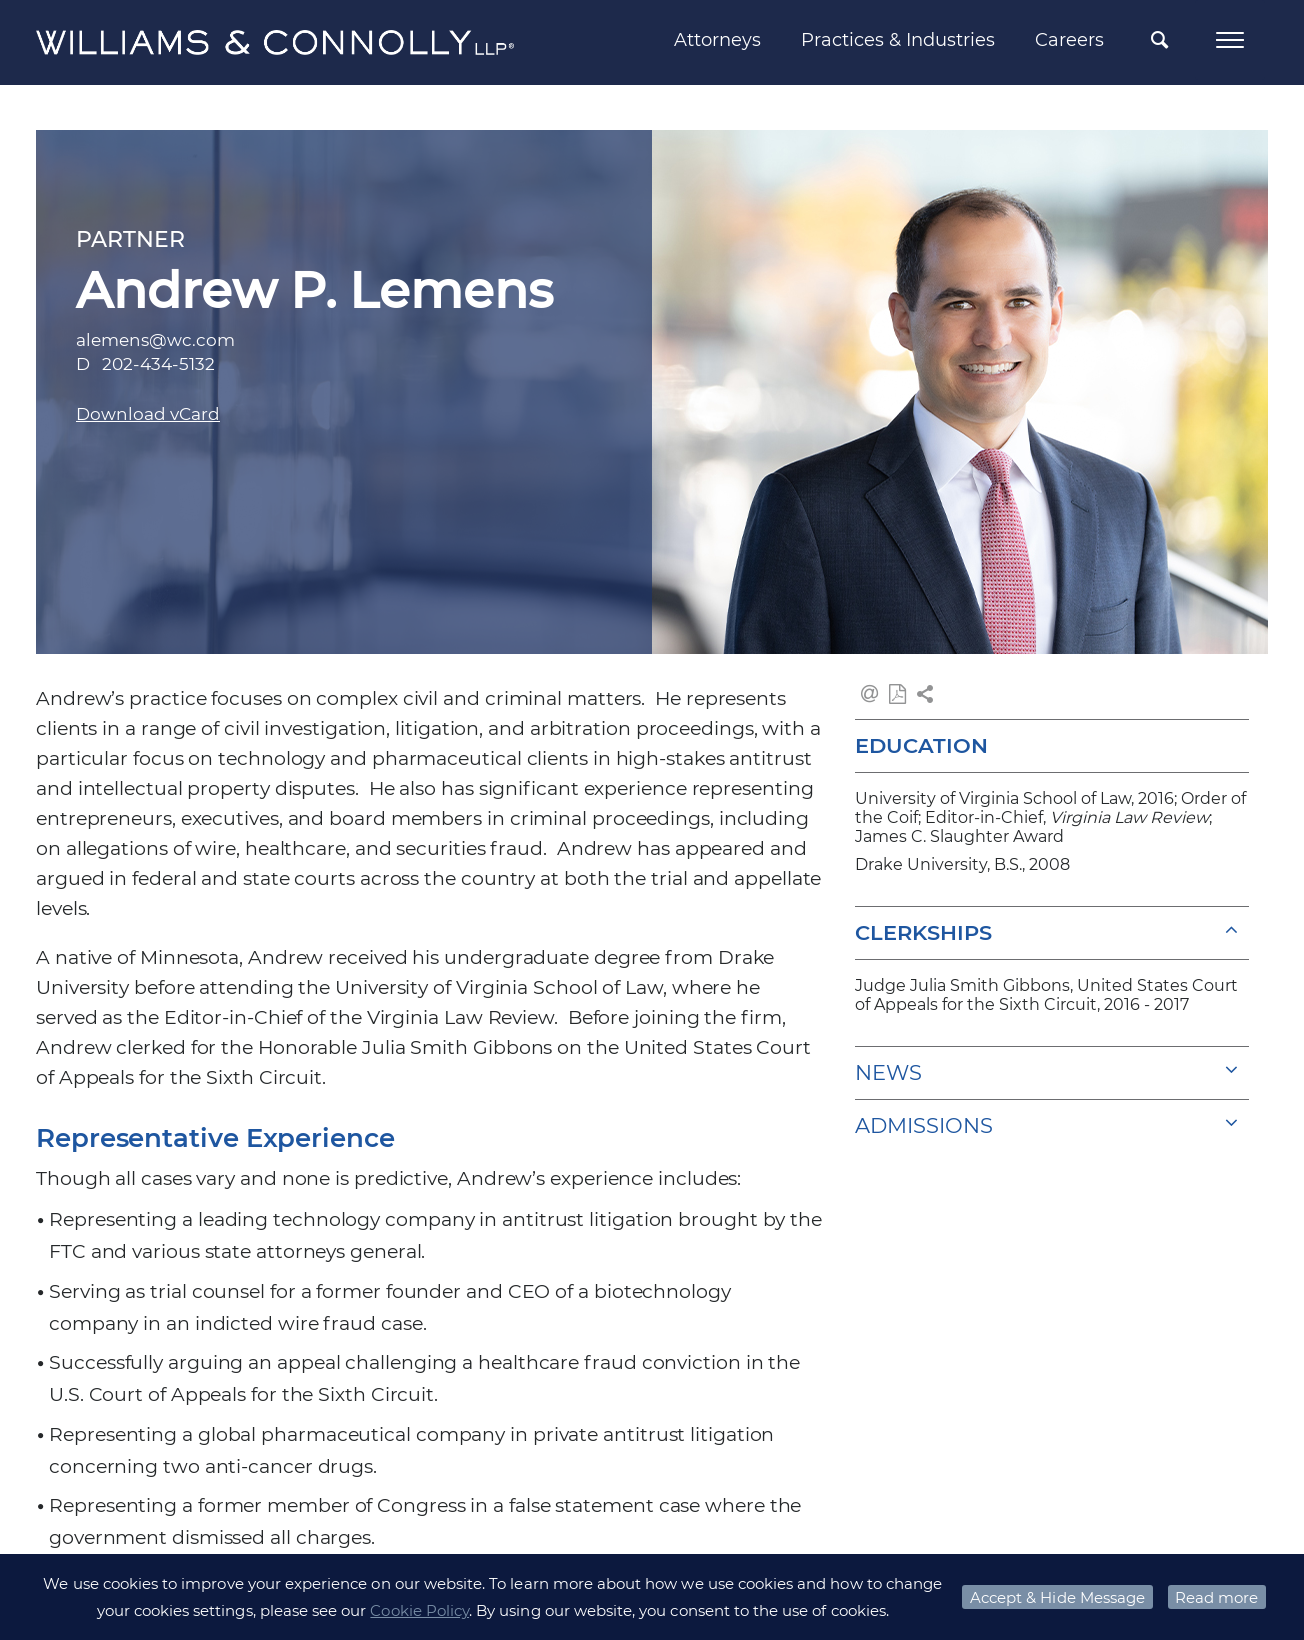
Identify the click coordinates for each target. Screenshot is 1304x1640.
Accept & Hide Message (1057, 1597)
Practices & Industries (898, 40)
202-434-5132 (158, 364)
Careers (1069, 40)
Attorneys (717, 40)
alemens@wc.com (155, 340)
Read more (1216, 1597)
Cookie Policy (419, 1610)
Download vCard (148, 414)
